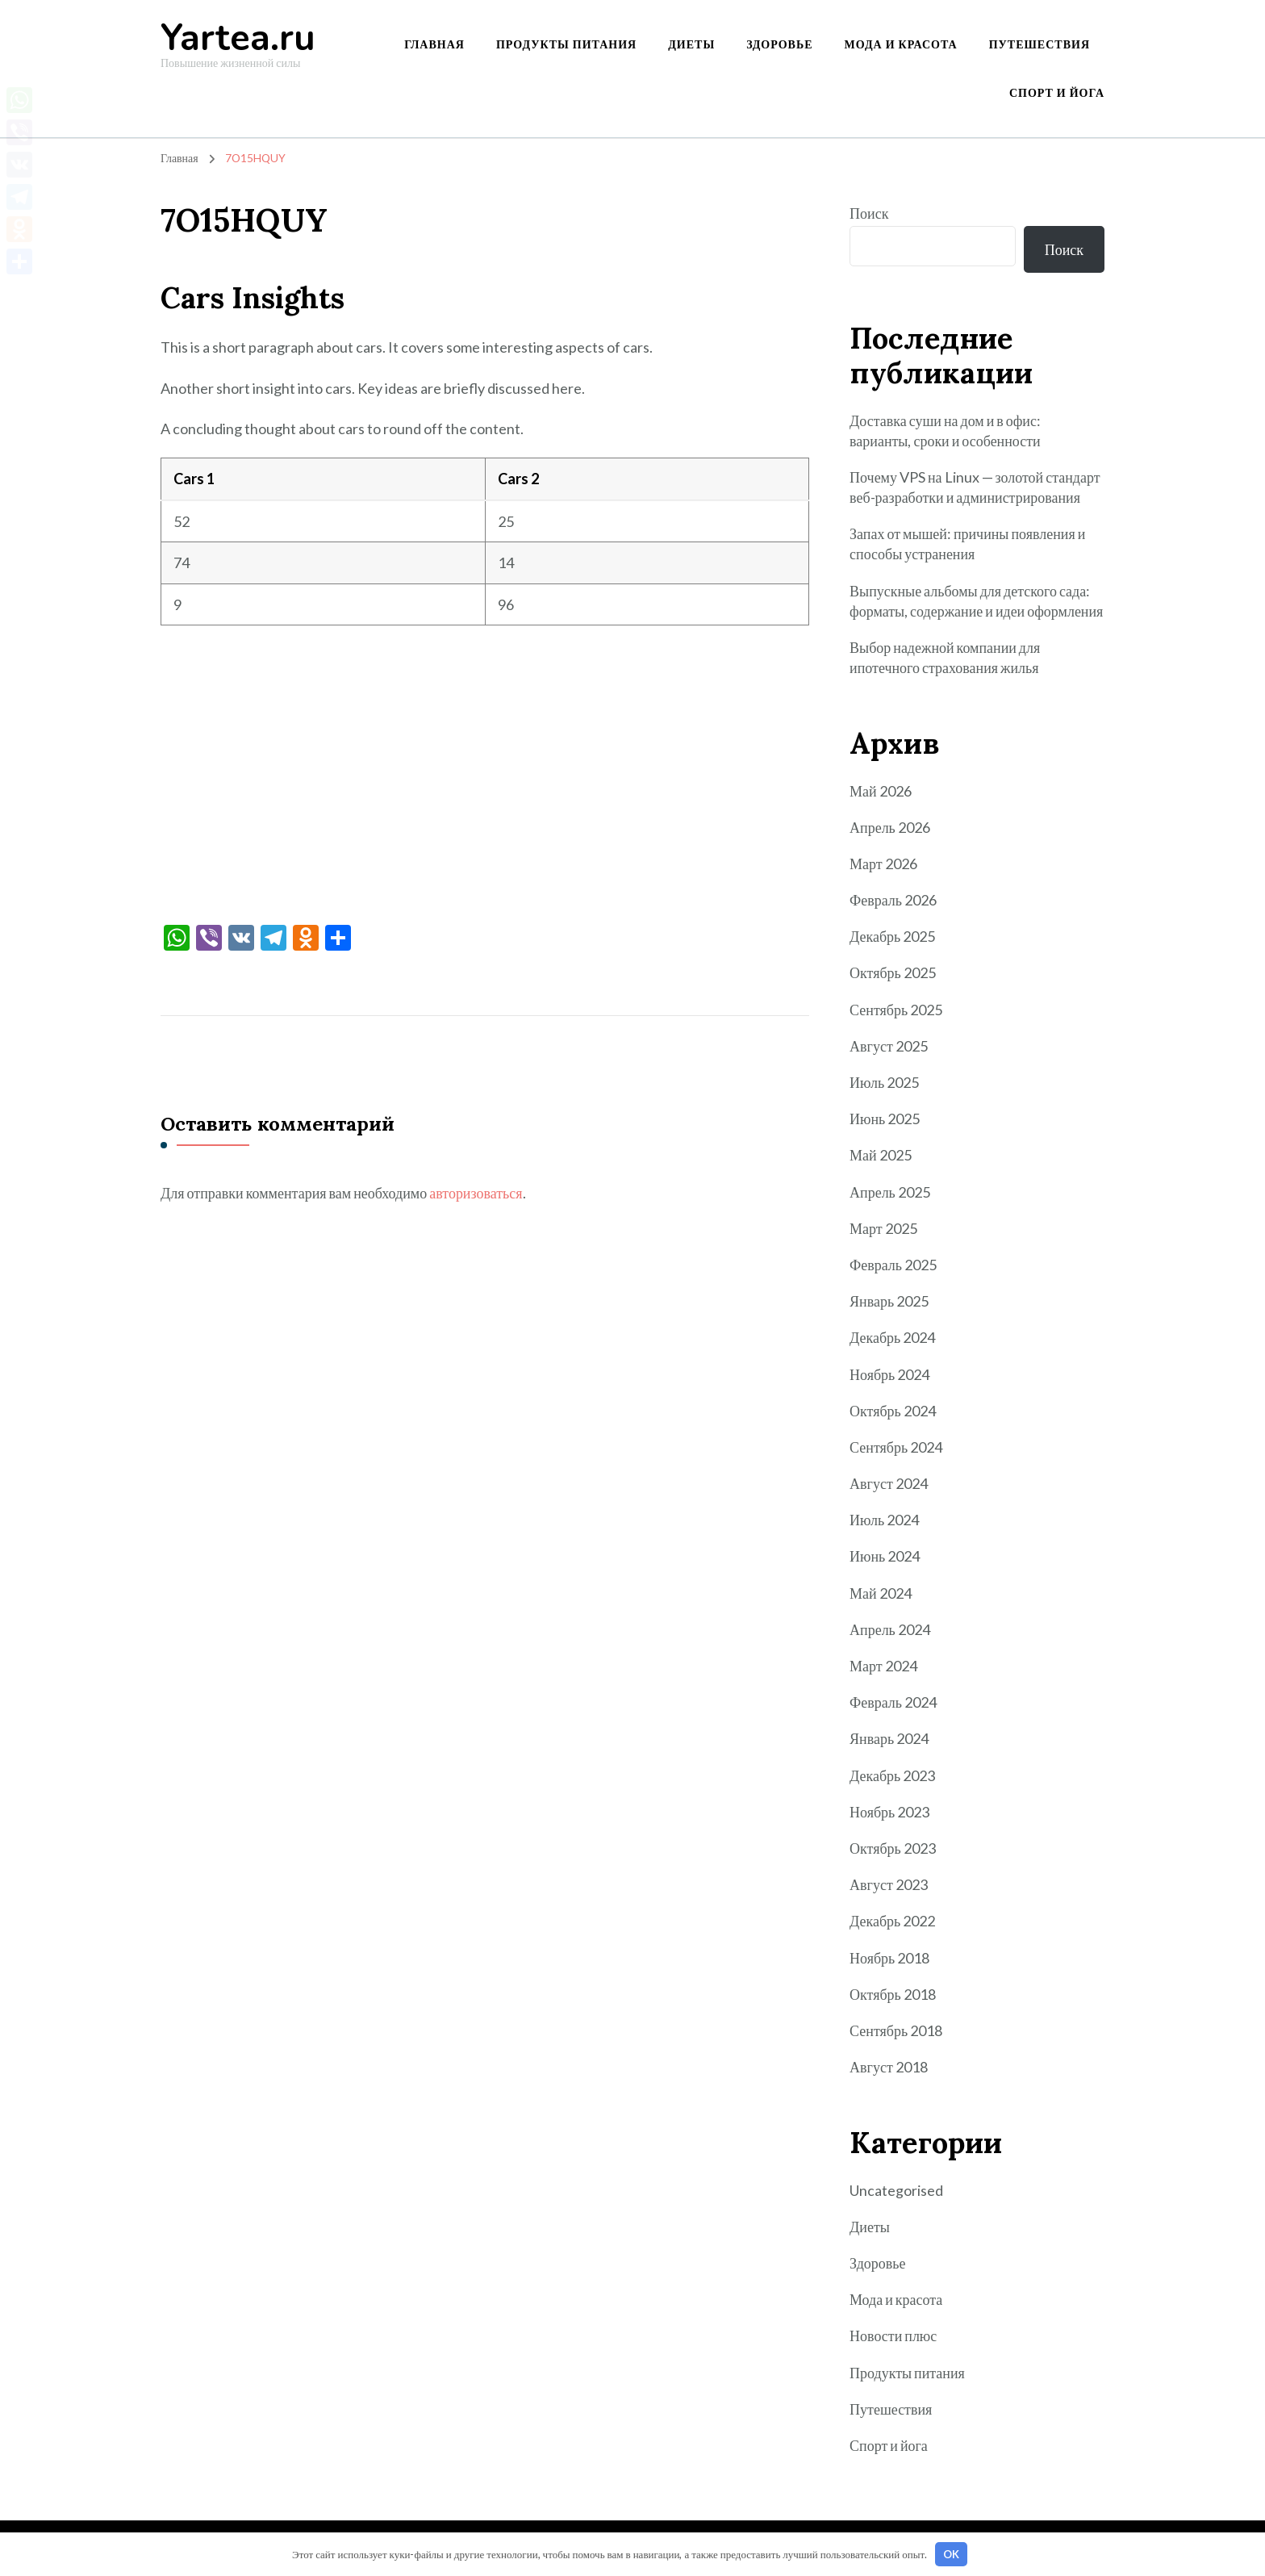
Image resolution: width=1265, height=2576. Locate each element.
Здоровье (779, 44)
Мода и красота (901, 44)
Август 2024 (889, 1483)
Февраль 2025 (893, 1264)
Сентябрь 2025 (896, 1009)
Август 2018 (889, 2067)
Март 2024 (883, 1666)
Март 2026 (883, 863)
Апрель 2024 (890, 1629)
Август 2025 (889, 1046)
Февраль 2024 (893, 1702)
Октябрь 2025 (893, 973)
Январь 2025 (889, 1301)
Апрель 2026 (890, 827)
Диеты (691, 44)
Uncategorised (896, 2190)
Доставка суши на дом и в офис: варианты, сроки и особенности (945, 431)
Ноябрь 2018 (889, 1958)
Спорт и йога (1056, 92)
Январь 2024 (889, 1739)
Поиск (869, 213)
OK (951, 2554)
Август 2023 (889, 1884)
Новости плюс (893, 2336)
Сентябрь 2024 (896, 1447)
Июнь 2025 (885, 1118)
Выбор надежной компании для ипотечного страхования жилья (945, 657)
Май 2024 (881, 1593)
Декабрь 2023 (892, 1775)
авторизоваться (475, 1193)
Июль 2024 (884, 1520)
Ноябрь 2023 (889, 1812)
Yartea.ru (238, 38)
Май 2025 (881, 1156)
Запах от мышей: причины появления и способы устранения (968, 543)
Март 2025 (883, 1228)
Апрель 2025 (890, 1192)
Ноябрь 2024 (889, 1374)
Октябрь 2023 (893, 1848)
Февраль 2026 (893, 900)
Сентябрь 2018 (896, 2030)
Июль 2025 (884, 1082)
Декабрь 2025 (892, 937)
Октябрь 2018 (893, 1994)
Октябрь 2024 (893, 1411)
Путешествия (1039, 44)
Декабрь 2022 (892, 1921)
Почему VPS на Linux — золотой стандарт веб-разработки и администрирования (975, 487)
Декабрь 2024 (892, 1338)
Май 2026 (881, 791)
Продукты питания (566, 44)
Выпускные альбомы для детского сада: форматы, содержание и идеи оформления (977, 601)
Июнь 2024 (885, 1557)
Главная (434, 44)
